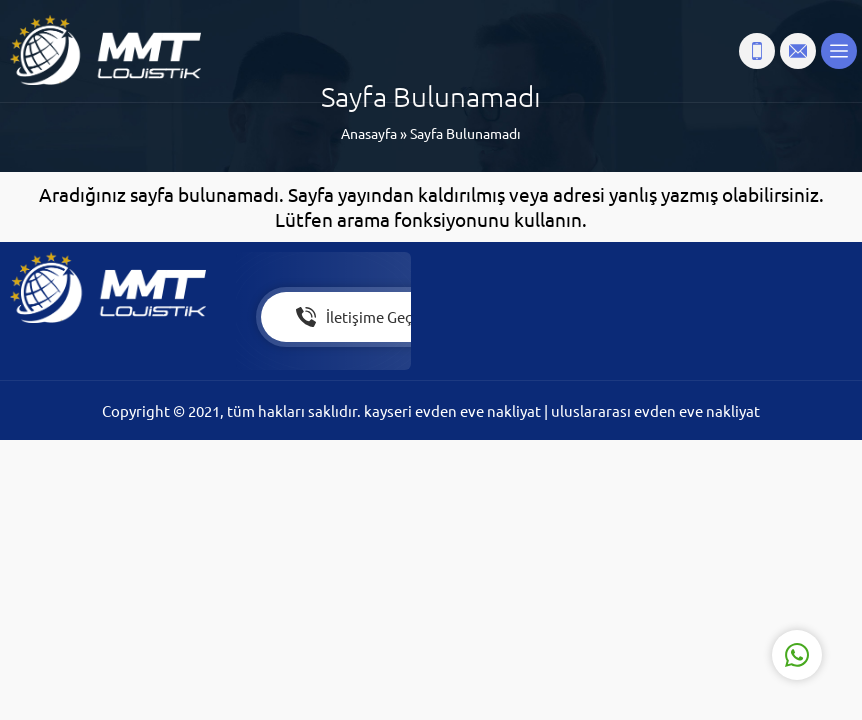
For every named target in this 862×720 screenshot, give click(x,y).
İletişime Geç (354, 317)
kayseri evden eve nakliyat (454, 410)
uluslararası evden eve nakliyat (655, 410)
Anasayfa (369, 133)
